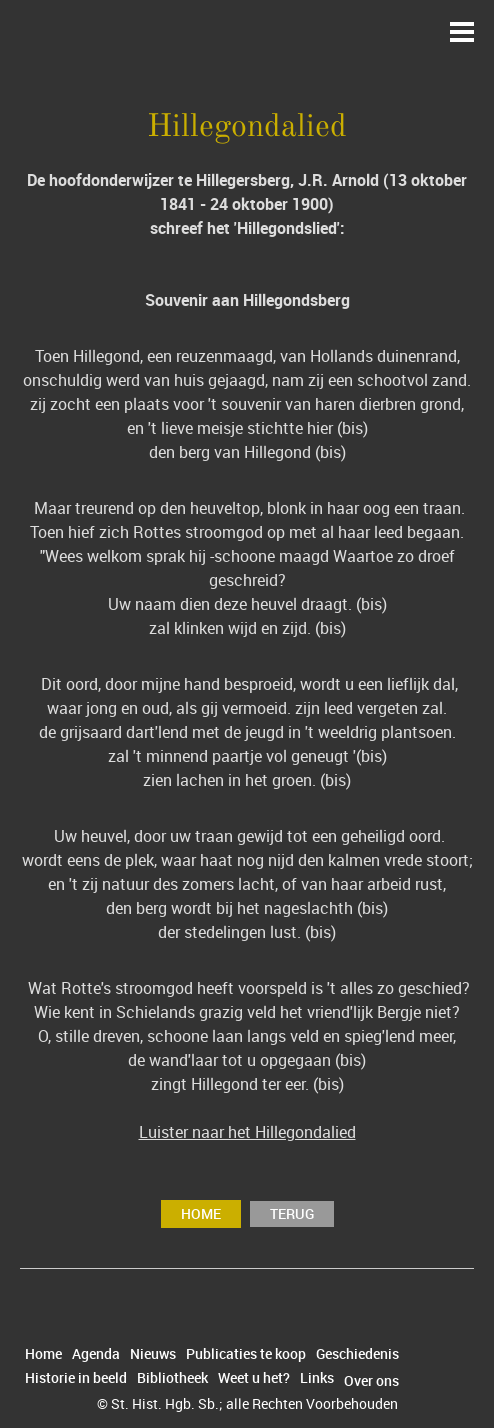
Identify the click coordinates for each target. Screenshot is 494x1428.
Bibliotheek (172, 1378)
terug (292, 1213)
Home (201, 1213)
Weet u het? (254, 1378)
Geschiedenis (357, 1354)
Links (317, 1378)
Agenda (96, 1354)
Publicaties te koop (246, 1354)
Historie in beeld (76, 1378)
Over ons (371, 1381)
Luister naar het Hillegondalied (247, 1132)
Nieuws (153, 1354)
